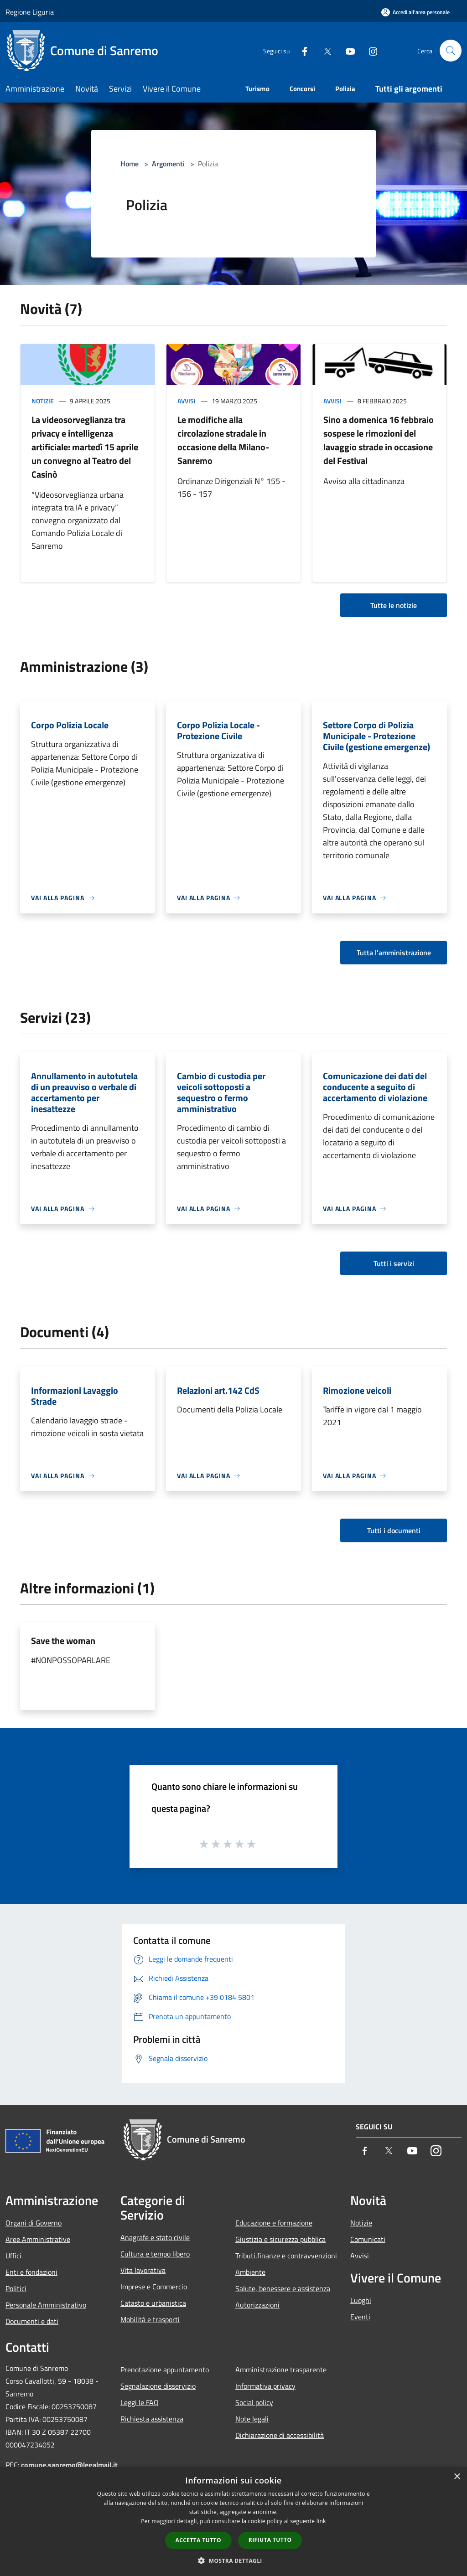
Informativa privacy (265, 2385)
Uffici (13, 2255)
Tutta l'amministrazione (394, 952)
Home (129, 163)
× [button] (456, 2476)
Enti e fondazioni (31, 2272)
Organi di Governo (33, 2222)
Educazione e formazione (273, 2222)
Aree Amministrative (37, 2239)
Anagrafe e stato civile (155, 2237)
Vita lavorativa (143, 2270)
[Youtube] (346, 50)
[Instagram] (369, 50)
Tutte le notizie (393, 605)
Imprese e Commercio (153, 2286)
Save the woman (63, 1640)
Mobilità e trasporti (150, 2319)
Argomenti (168, 163)
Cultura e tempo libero (155, 2253)
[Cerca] (451, 51)
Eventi (360, 2316)
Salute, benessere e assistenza (282, 2288)
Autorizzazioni (257, 2304)
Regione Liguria (29, 11)
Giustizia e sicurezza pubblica (280, 2239)
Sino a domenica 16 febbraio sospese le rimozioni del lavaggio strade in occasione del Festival (378, 440)
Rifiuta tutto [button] (270, 2540)
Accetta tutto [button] (198, 2540)
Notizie (42, 401)
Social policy (254, 2402)
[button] (233, 2560)
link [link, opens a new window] (321, 2521)
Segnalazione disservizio (158, 2385)
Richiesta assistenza (151, 2418)
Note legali (252, 2418)
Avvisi (186, 401)
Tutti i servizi (394, 1263)
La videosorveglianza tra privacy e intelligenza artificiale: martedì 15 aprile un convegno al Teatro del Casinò (84, 446)
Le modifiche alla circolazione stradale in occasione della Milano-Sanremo (223, 440)
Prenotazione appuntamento (164, 2369)
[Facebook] (301, 50)
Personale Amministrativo (45, 2304)
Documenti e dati (31, 2321)
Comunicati (367, 2239)
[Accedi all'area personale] (415, 12)
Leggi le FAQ (139, 2402)
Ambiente (250, 2272)
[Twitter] (324, 50)
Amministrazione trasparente (281, 2369)
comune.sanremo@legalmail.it (69, 2464)
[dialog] (233, 2521)
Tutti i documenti (393, 1530)
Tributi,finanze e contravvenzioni (286, 2255)
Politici (15, 2288)
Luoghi (360, 2300)
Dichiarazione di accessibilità (279, 2435)
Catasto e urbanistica (153, 2303)
